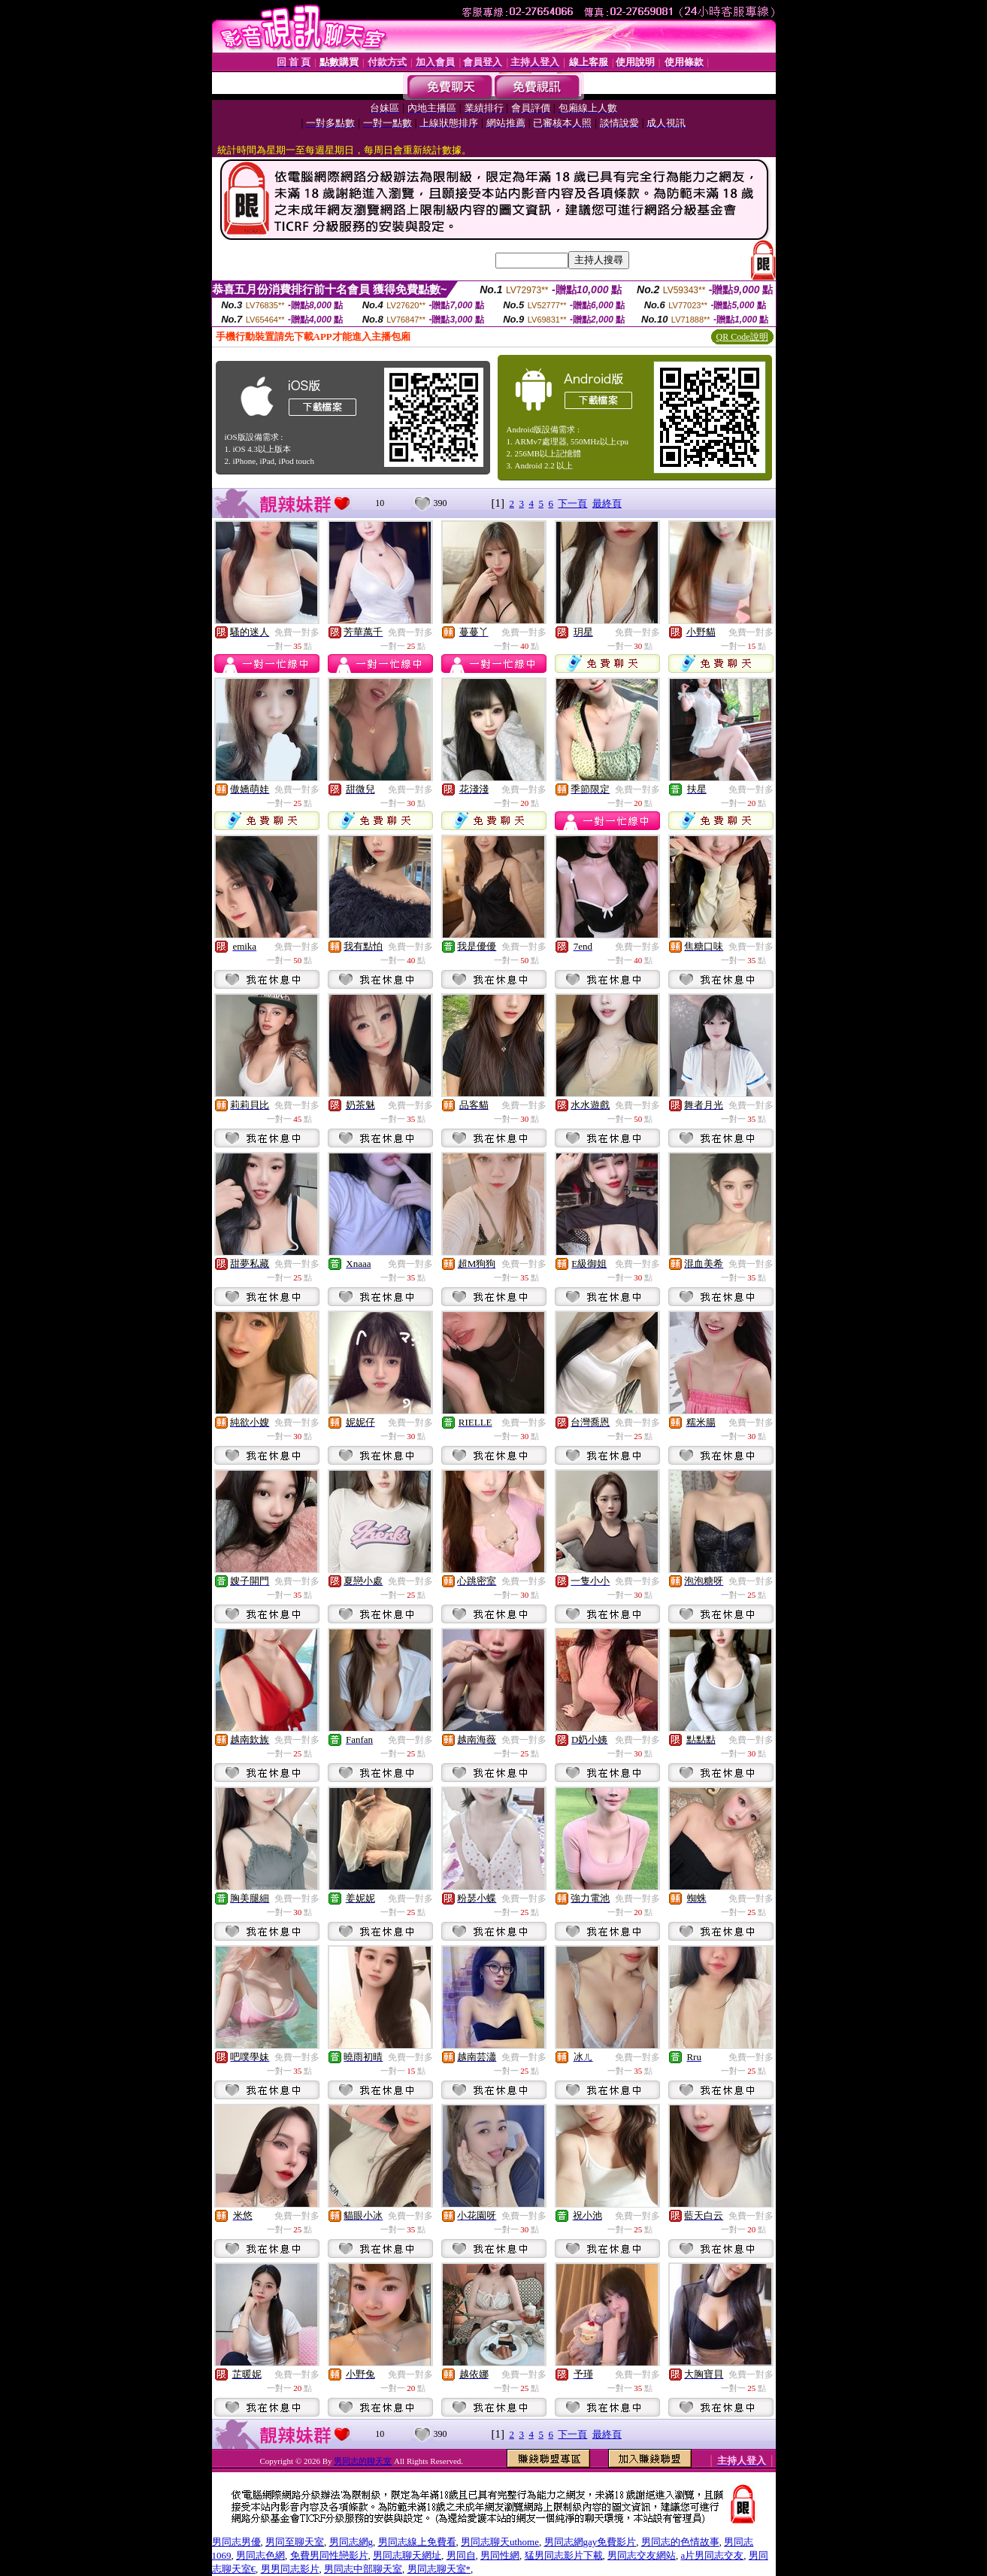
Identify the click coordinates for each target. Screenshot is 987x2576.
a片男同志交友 (712, 2555)
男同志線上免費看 (417, 2541)
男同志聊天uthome (500, 2541)
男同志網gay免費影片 (590, 2541)
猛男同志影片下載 (564, 2555)
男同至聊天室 (294, 2541)
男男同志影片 (290, 2568)
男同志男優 (236, 2541)
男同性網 (499, 2555)
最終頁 (607, 503)
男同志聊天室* (439, 2568)
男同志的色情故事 (680, 2541)
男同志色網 (260, 2555)
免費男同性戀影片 (329, 2555)
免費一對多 (296, 632)
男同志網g (351, 2541)
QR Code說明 (742, 337)
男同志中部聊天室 (363, 2568)
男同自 (461, 2555)
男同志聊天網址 (407, 2555)
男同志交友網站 (641, 2555)
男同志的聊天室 (363, 2460)
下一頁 (572, 503)
